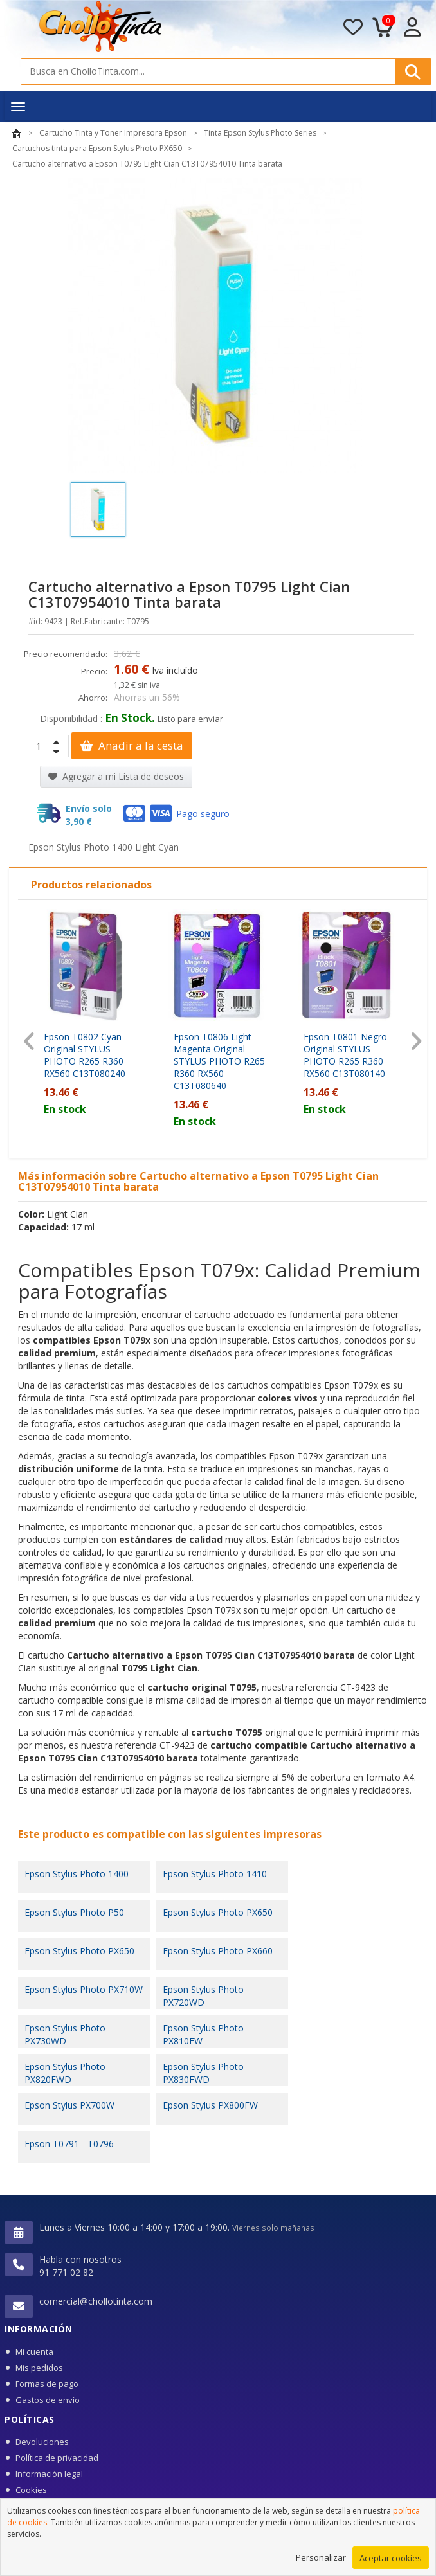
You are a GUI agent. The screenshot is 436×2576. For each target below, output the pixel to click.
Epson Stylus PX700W (69, 2105)
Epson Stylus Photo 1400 (76, 1874)
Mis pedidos (39, 2367)
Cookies (31, 2490)
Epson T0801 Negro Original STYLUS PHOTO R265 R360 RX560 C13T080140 (345, 1055)
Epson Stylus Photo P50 (74, 1912)
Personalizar (321, 2562)
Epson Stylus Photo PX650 (218, 1912)
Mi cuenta (34, 2351)
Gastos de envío (47, 2400)
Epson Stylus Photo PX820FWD (64, 2072)
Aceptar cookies (390, 2562)
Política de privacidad (56, 2457)
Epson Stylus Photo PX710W (83, 1989)
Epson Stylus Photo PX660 (218, 1951)
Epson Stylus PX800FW (210, 2105)
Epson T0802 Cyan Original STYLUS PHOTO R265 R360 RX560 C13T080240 (84, 1055)
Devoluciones (42, 2441)
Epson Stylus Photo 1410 (215, 1874)
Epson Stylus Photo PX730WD (64, 2034)
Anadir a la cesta (131, 745)
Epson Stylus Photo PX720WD (203, 1995)
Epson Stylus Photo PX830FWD (203, 2072)
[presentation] (29, 1041)
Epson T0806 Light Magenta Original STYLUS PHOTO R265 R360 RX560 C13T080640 (219, 1061)
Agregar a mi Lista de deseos (116, 776)
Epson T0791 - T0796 (69, 2144)
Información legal (49, 2474)
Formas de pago (46, 2384)
